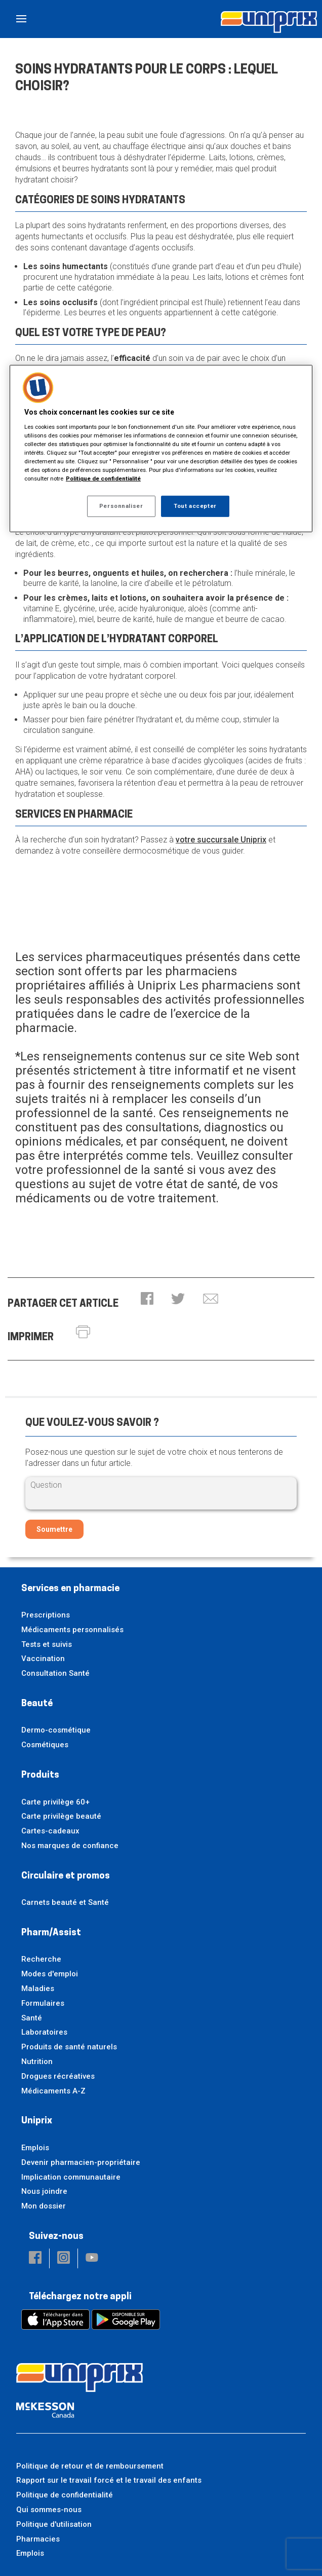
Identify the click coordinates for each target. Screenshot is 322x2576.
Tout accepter (195, 505)
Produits (40, 1775)
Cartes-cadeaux (50, 1830)
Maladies (37, 1988)
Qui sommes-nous (49, 2509)
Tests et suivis (46, 1644)
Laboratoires (44, 2032)
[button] (147, 1299)
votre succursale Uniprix (221, 839)
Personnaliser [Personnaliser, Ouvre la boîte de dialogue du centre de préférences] (121, 505)
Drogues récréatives (58, 2076)
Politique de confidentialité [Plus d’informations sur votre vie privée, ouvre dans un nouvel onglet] (103, 478)
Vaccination (43, 1658)
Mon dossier (43, 2206)
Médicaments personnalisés (72, 1629)
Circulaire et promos (65, 1876)
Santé (31, 2017)
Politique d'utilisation (54, 2524)
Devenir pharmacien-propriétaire (80, 2162)
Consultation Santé (55, 1673)
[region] (161, 448)
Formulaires (42, 2003)
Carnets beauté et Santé (65, 1902)
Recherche (41, 1959)
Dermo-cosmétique (56, 1730)
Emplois (35, 2147)
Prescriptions (45, 1615)
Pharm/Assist (51, 1933)
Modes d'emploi (49, 1973)
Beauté (37, 1704)
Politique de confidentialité (64, 2494)
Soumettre (54, 1529)
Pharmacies (38, 2539)
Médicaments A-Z (53, 2090)
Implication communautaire (70, 2177)
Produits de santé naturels (69, 2046)
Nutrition (37, 2061)
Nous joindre (44, 2191)
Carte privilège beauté (61, 1816)
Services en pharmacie (70, 1589)
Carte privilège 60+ (55, 1802)
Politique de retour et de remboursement (90, 2466)
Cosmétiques (44, 1744)
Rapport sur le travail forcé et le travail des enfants (109, 2480)
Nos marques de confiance (69, 1845)
